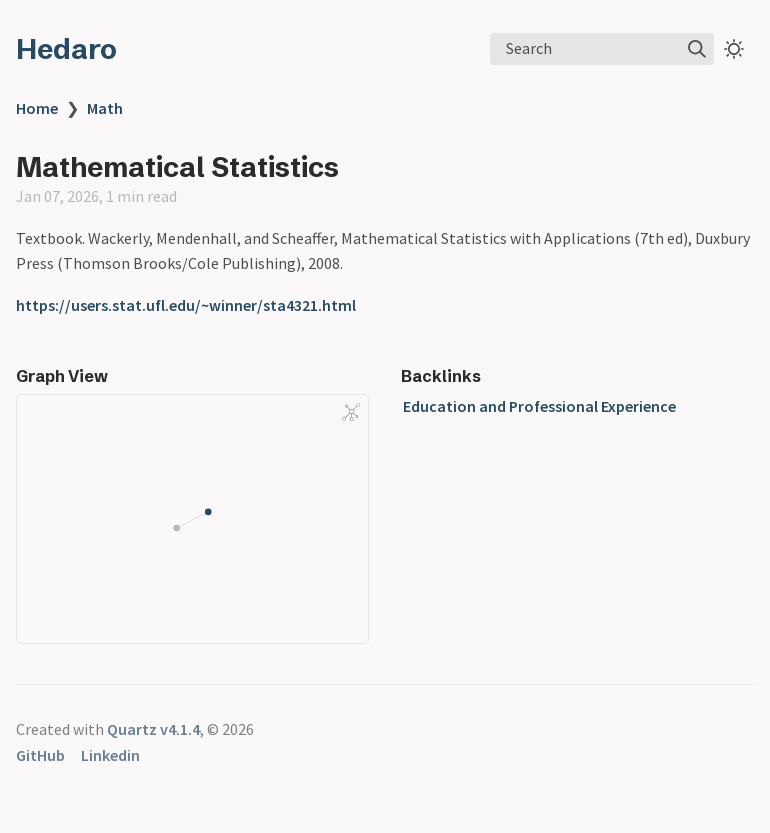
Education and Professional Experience (539, 406)
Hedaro (66, 49)
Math (105, 108)
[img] (697, 49)
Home (37, 108)
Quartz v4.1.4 (153, 729)
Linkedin (110, 755)
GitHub (40, 755)
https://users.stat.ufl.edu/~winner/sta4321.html (186, 305)
